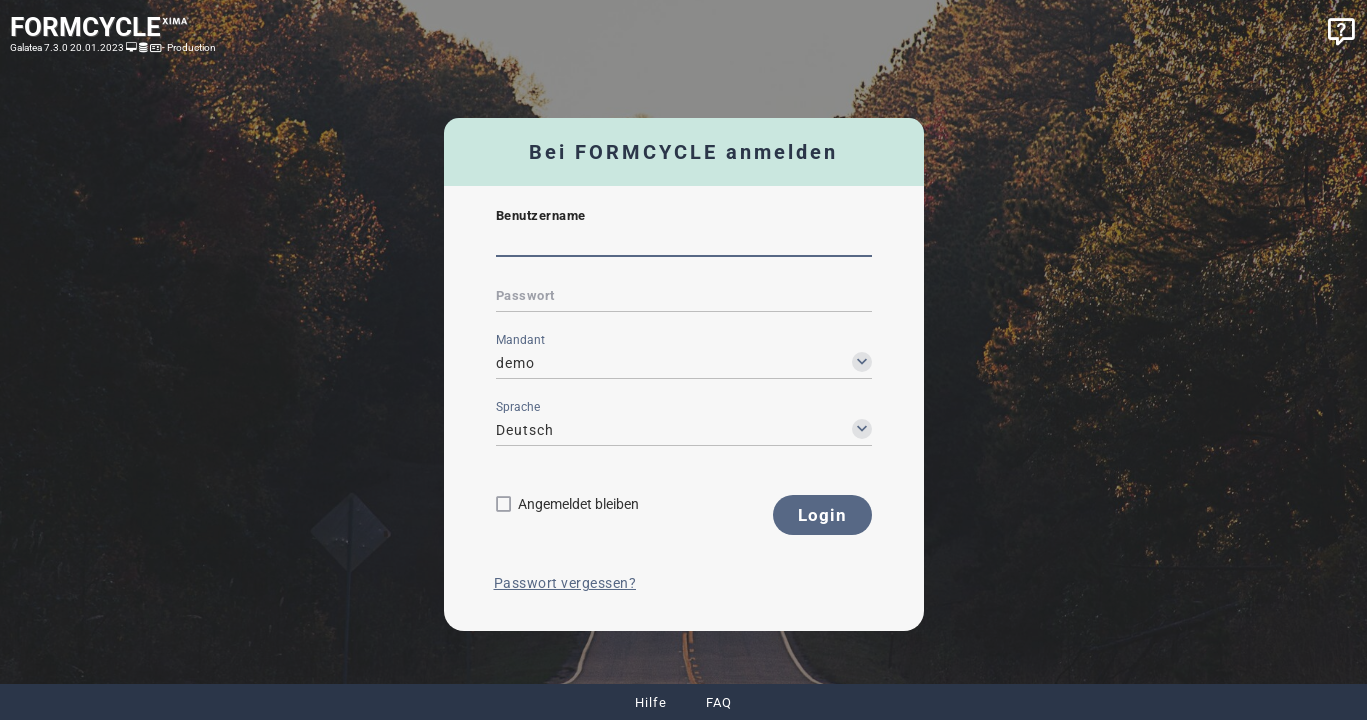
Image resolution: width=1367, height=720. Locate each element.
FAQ (719, 702)
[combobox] (684, 363)
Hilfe (651, 702)
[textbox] (684, 243)
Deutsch (525, 430)
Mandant (520, 340)
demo (515, 363)
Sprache (518, 407)
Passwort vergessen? (565, 583)
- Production (188, 47)
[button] (822, 515)
